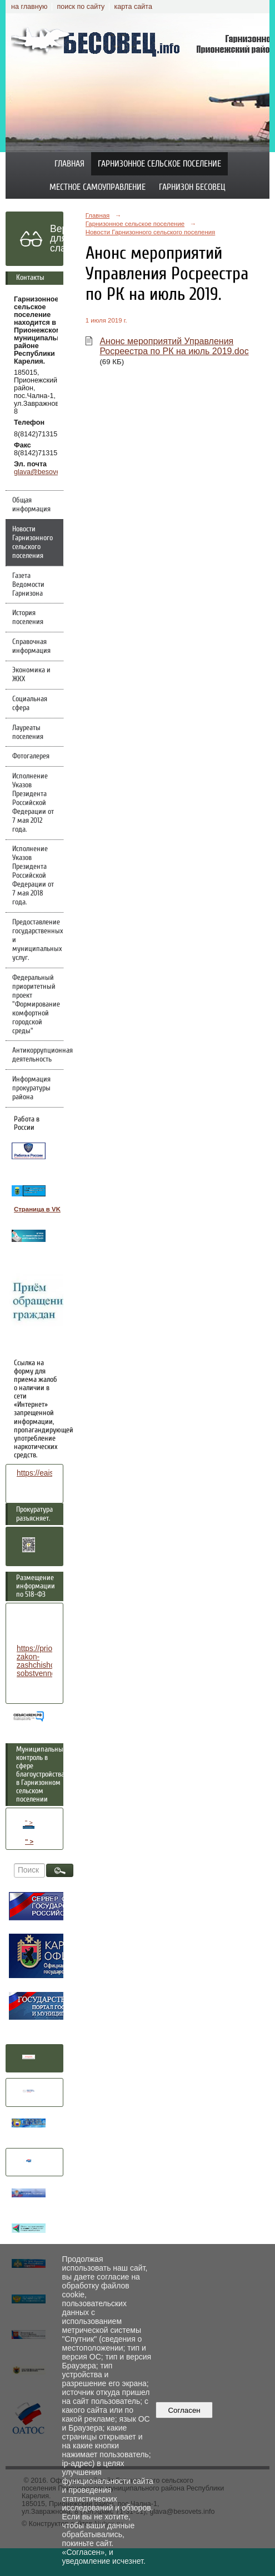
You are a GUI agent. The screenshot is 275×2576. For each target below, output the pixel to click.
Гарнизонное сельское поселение (159, 164)
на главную (29, 7)
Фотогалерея (30, 756)
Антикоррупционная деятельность (37, 1055)
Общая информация (31, 505)
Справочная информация (31, 646)
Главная (69, 164)
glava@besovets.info (46, 472)
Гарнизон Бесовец (192, 187)
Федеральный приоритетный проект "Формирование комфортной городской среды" (36, 1004)
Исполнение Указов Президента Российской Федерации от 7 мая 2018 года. (33, 875)
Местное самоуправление (97, 187)
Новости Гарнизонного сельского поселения (32, 542)
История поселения (27, 617)
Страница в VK (37, 1209)
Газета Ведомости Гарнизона (28, 584)
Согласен (184, 2410)
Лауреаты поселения (27, 732)
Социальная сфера (29, 703)
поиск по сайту (80, 7)
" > (28, 1824)
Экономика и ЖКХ (31, 674)
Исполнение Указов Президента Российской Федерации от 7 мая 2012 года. (33, 803)
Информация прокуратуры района (31, 1088)
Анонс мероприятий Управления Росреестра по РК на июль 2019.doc (173, 346)
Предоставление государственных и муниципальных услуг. (37, 940)
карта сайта (133, 7)
